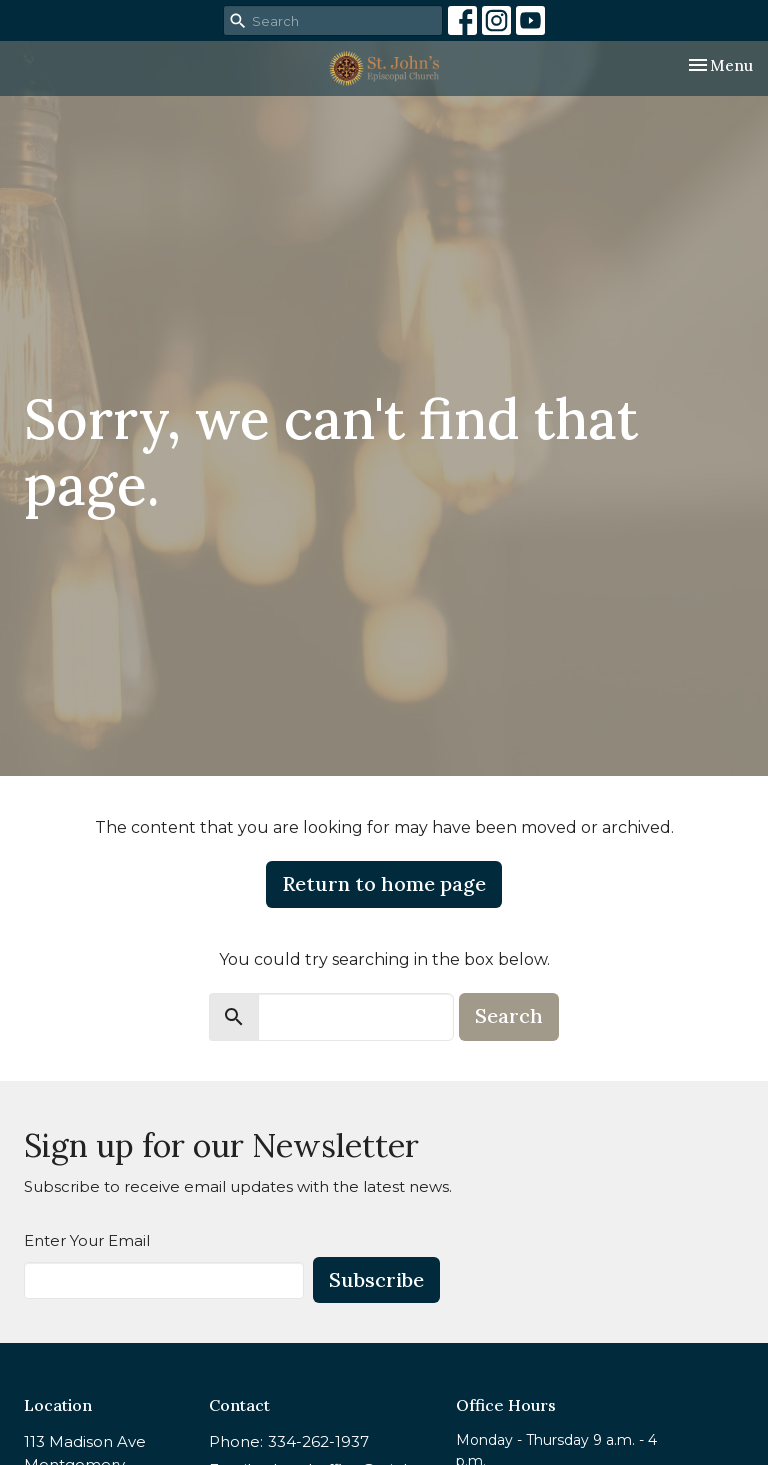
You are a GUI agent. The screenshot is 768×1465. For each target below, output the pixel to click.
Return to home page (384, 883)
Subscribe (376, 1279)
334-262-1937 (318, 1441)
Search (509, 1015)
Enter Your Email (87, 1240)
